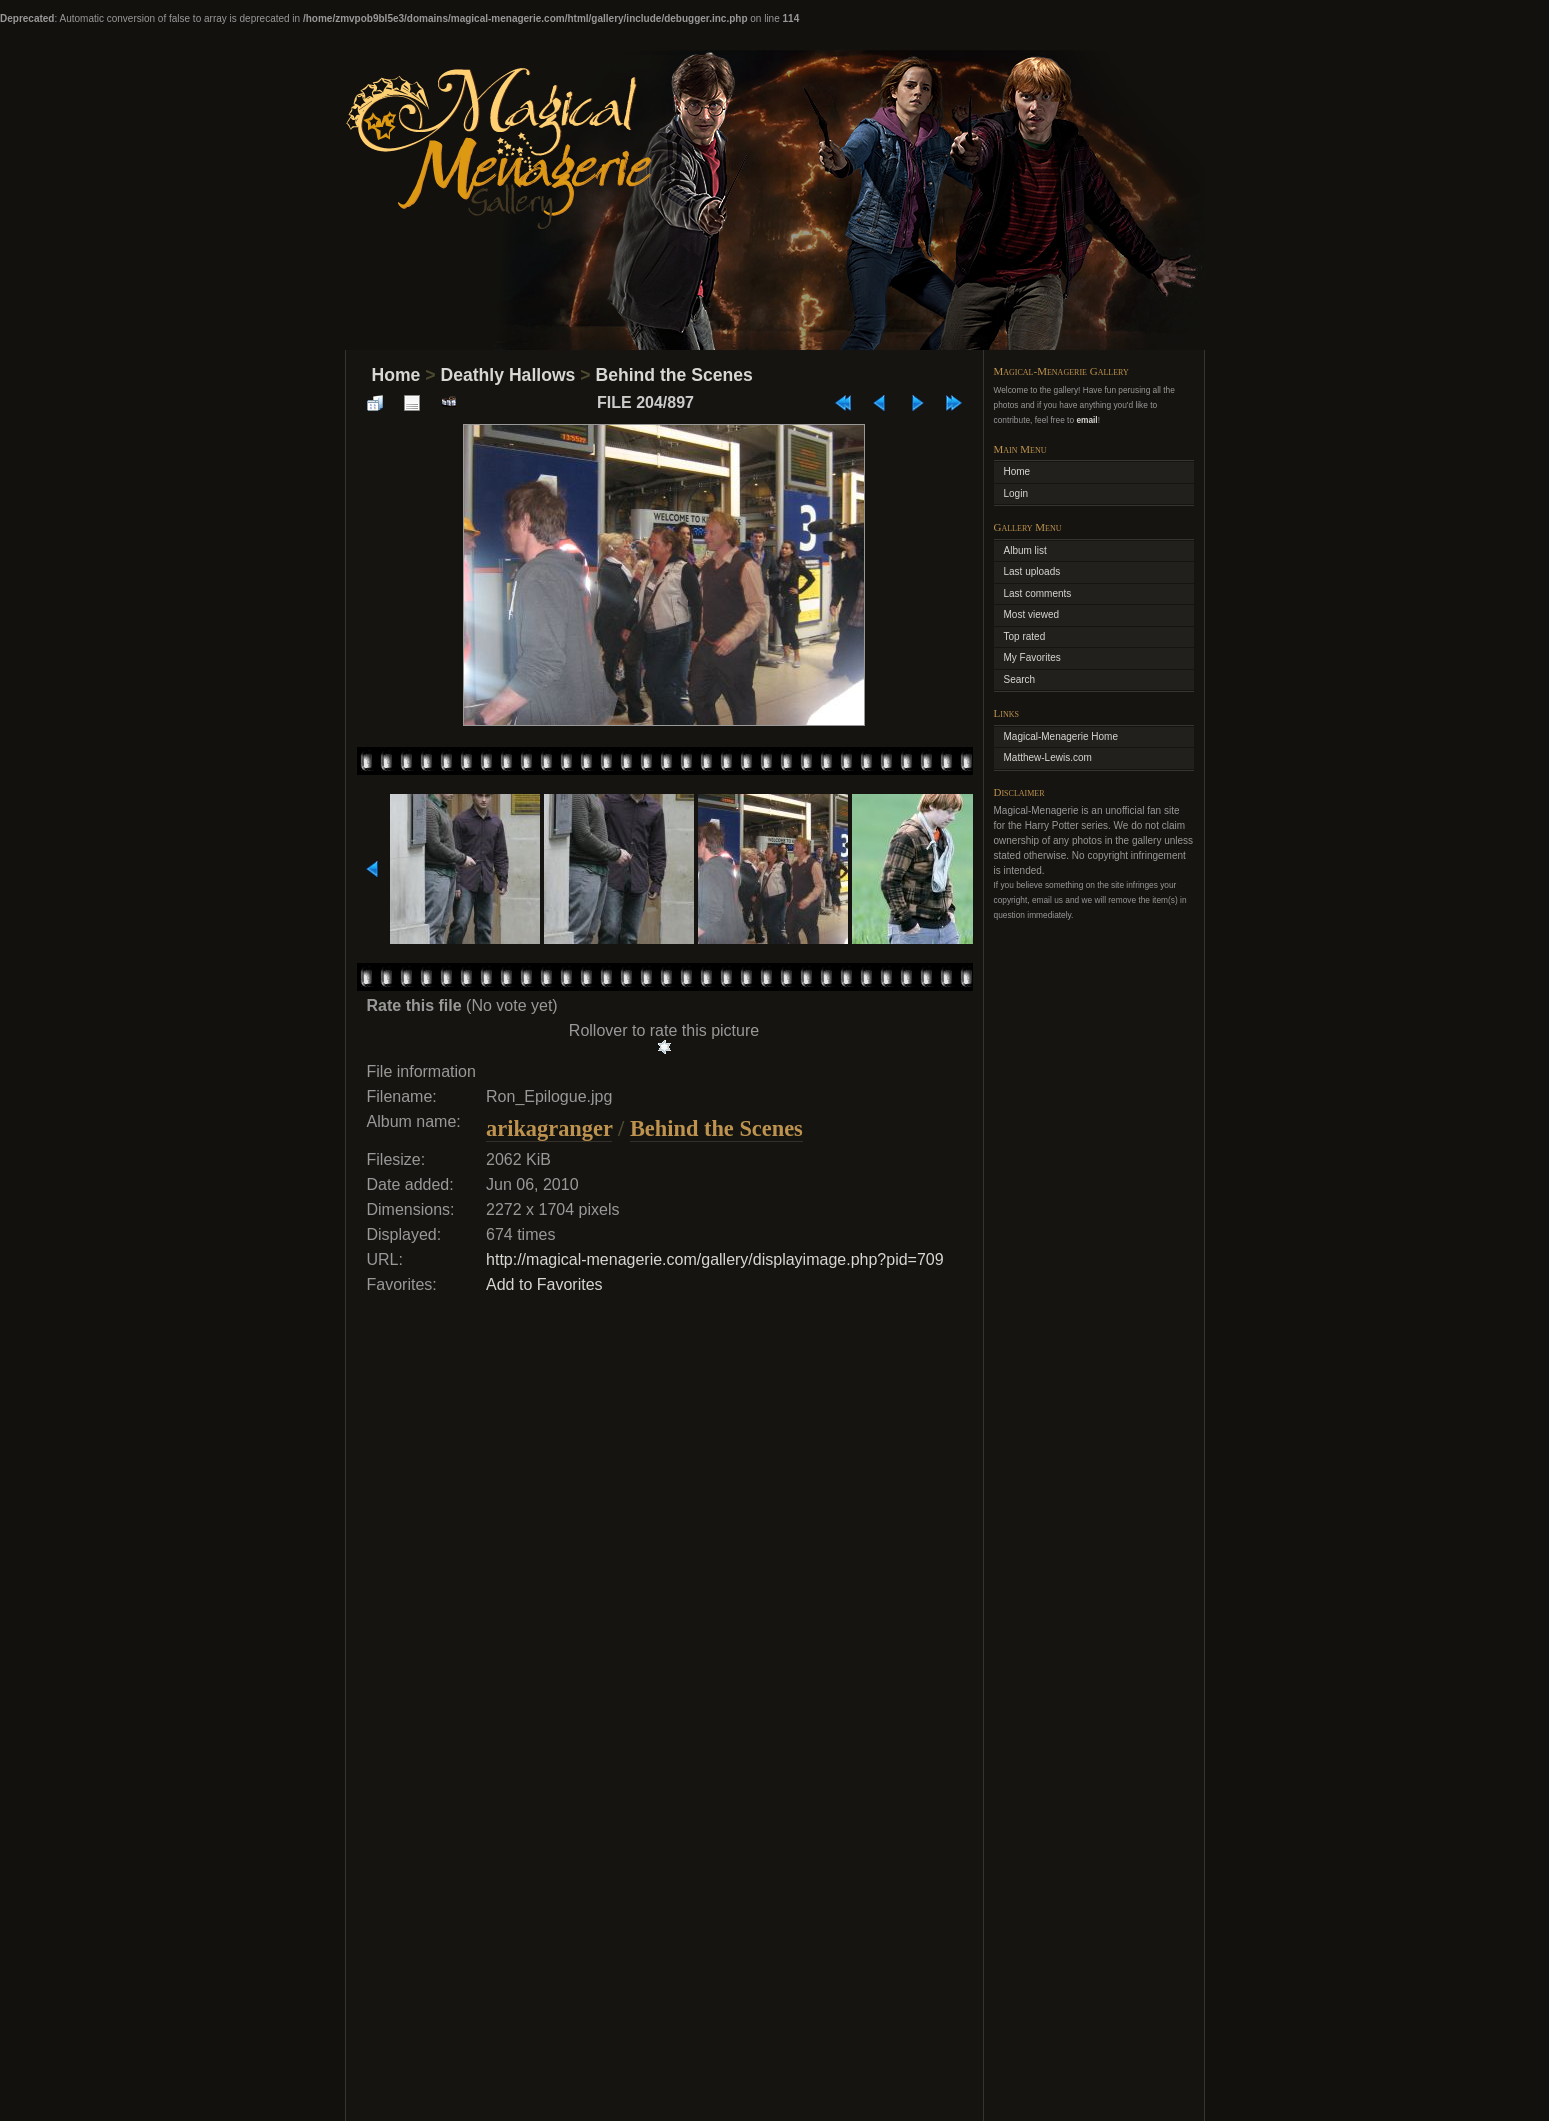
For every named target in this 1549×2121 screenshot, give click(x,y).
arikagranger (549, 1128)
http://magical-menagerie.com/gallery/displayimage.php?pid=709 (715, 1259)
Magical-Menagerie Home (1061, 736)
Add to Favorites (544, 1284)
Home (396, 375)
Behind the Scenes (673, 375)
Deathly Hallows (507, 375)
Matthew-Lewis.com (1048, 757)
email (1086, 420)
